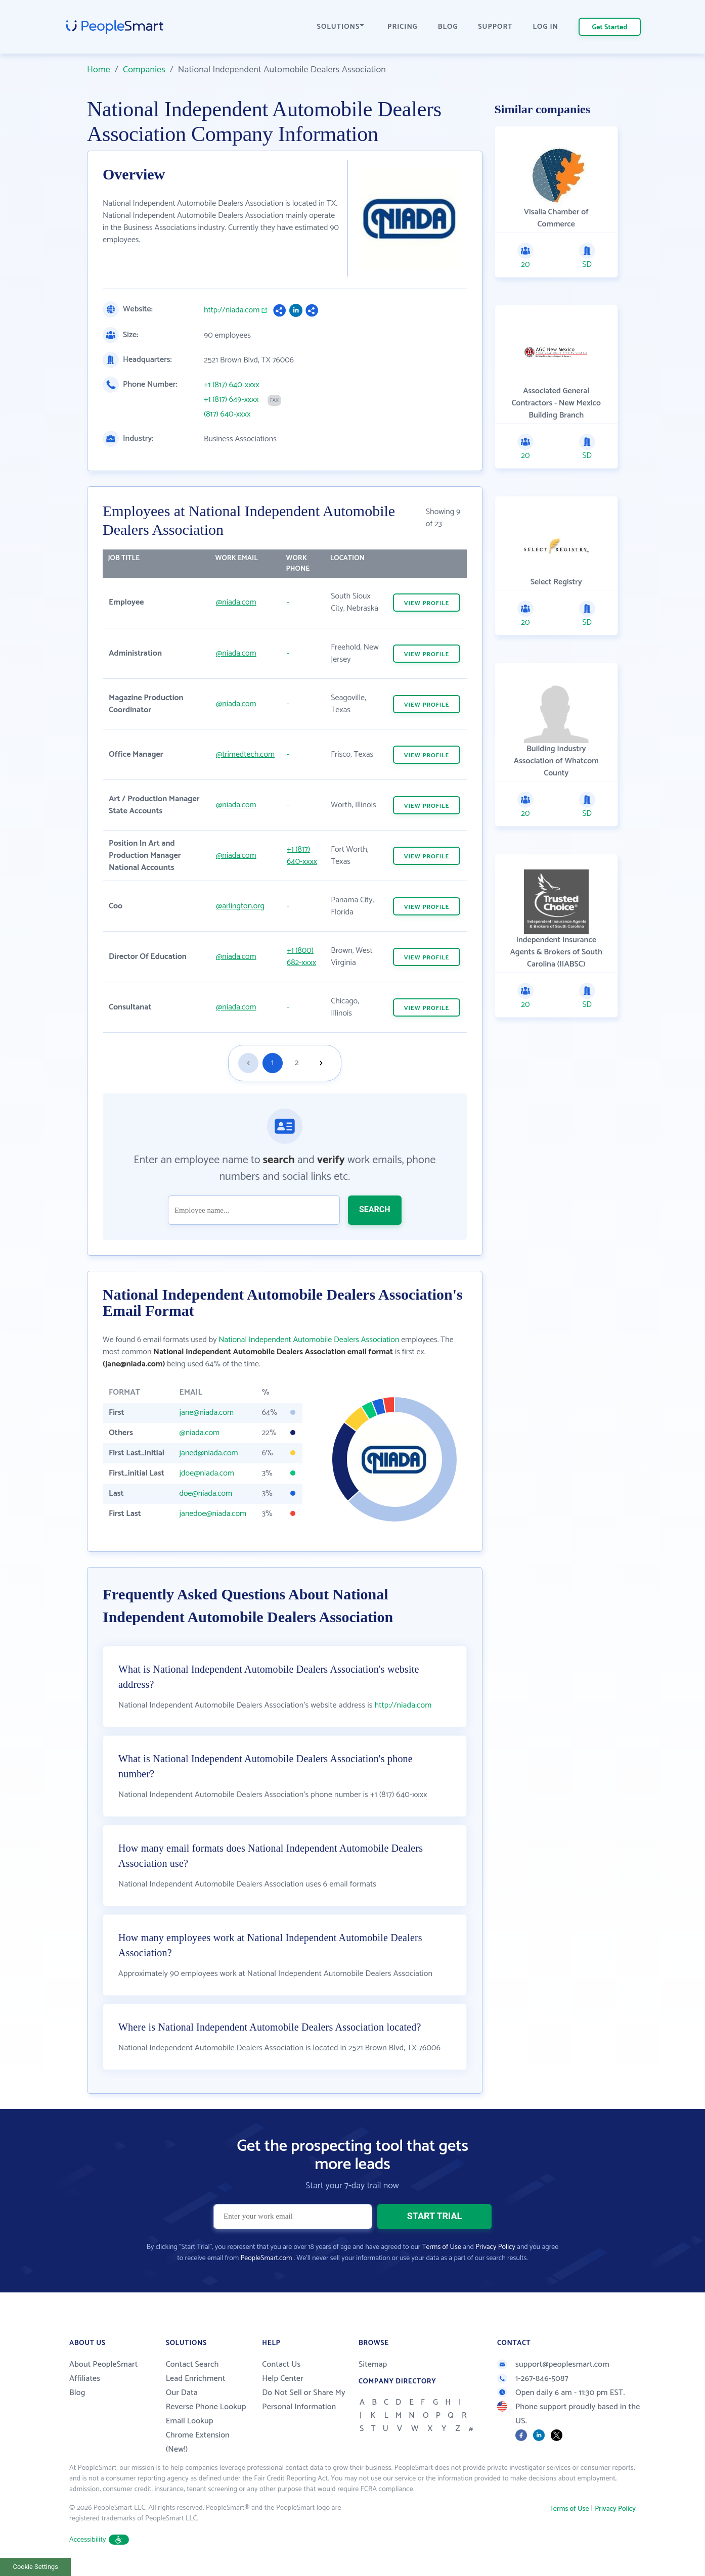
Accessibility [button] (99, 2540)
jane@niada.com (206, 1412)
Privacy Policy (495, 2247)
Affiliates (84, 2378)
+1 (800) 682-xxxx (301, 957)
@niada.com (236, 602)
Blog (77, 2393)
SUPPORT (495, 27)
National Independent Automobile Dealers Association (308, 1340)
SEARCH (374, 1209)
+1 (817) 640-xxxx (231, 385)
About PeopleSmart (103, 2364)
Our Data (182, 2393)
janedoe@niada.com (212, 1514)
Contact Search (192, 2364)
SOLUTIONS (341, 27)
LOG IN (546, 27)
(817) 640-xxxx (227, 414)
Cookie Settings (35, 2566)
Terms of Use (441, 2247)
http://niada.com (231, 310)
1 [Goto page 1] (272, 1063)
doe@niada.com (205, 1493)
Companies (144, 69)
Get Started (610, 27)
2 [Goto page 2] (297, 1063)
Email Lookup (189, 2421)
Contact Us (281, 2364)
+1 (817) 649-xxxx (231, 400)
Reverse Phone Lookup (206, 2407)
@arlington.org (240, 906)
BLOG (448, 27)
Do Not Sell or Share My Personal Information (303, 2400)
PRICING (402, 27)
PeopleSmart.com (266, 2258)
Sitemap (373, 2364)
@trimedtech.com (245, 754)
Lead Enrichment (196, 2378)
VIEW (427, 603)
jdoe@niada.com (206, 1473)
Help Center (282, 2378)
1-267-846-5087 (532, 2378)
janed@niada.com (208, 1453)
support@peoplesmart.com (553, 2364)
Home (98, 69)
